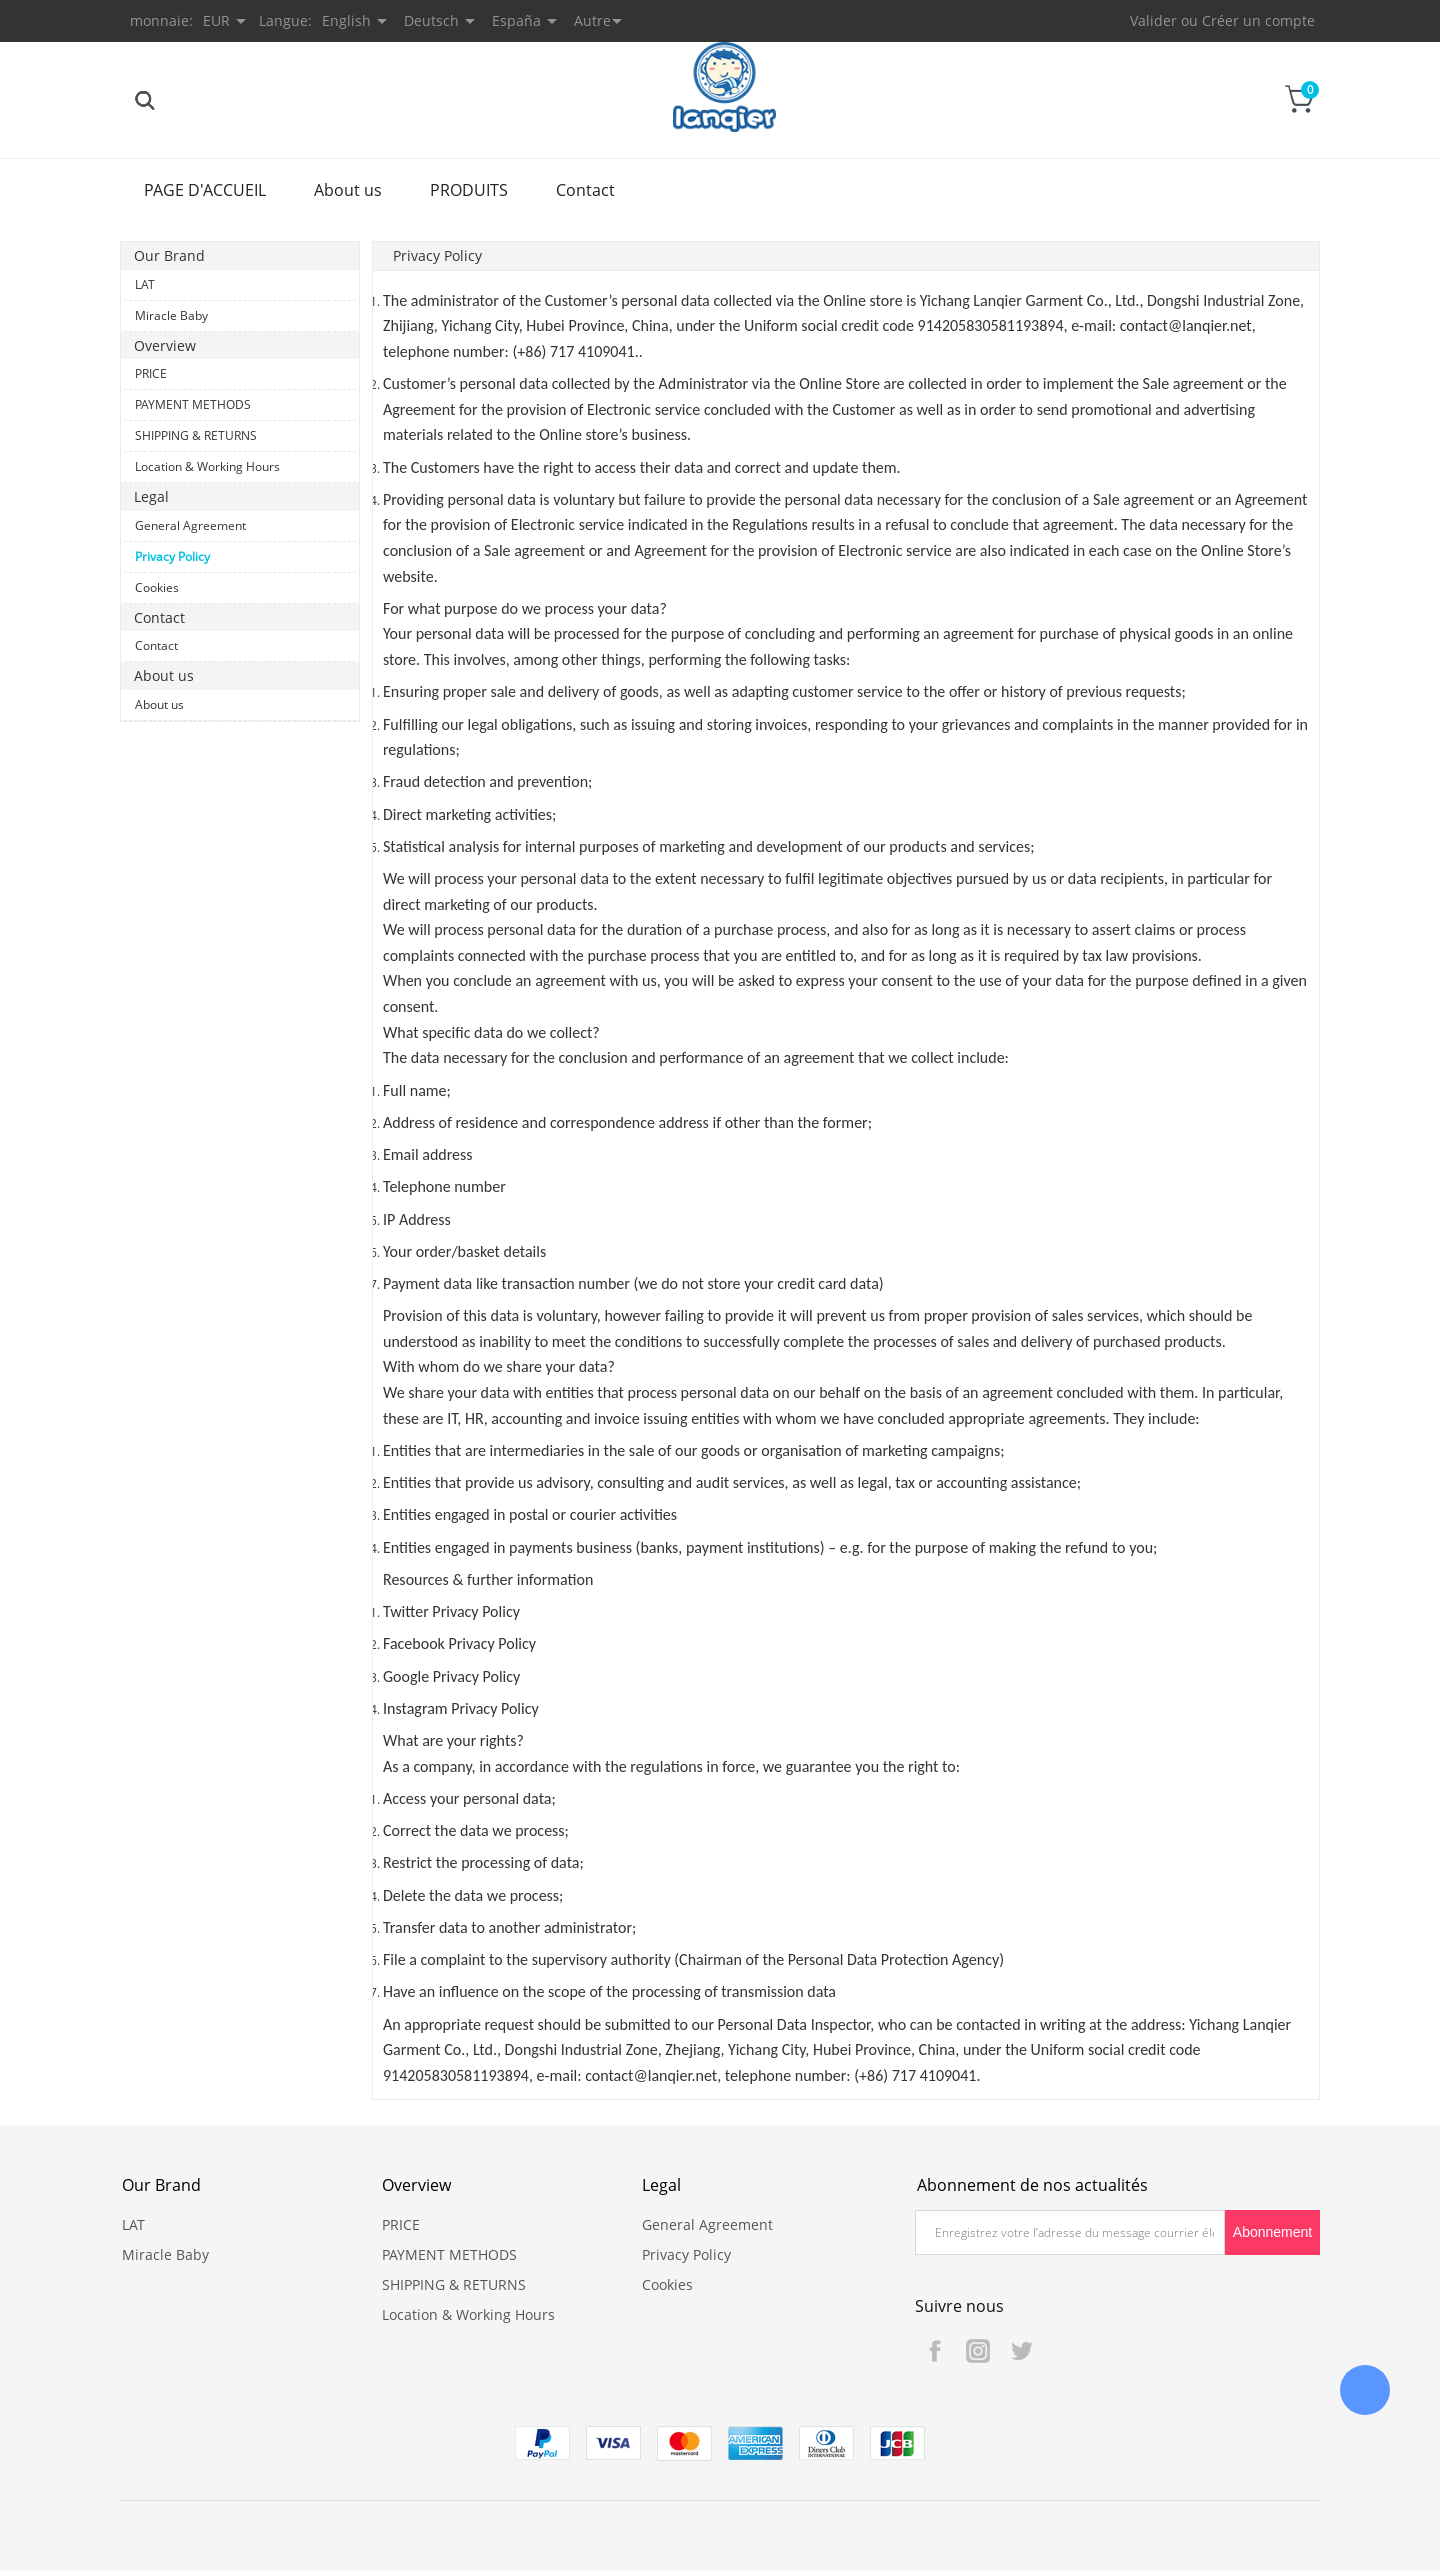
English (346, 20)
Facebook (935, 2351)
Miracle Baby (171, 315)
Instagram (978, 2351)
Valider (1153, 20)
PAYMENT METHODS (193, 404)
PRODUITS (469, 190)
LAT (145, 284)
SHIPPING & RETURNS (196, 435)
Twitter (1021, 2351)
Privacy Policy (172, 556)
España (516, 20)
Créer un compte (1258, 20)
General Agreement (190, 525)
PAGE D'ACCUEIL (205, 190)
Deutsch (431, 20)
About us (348, 190)
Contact (585, 190)
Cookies (157, 587)
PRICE (151, 373)
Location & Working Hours (207, 466)
